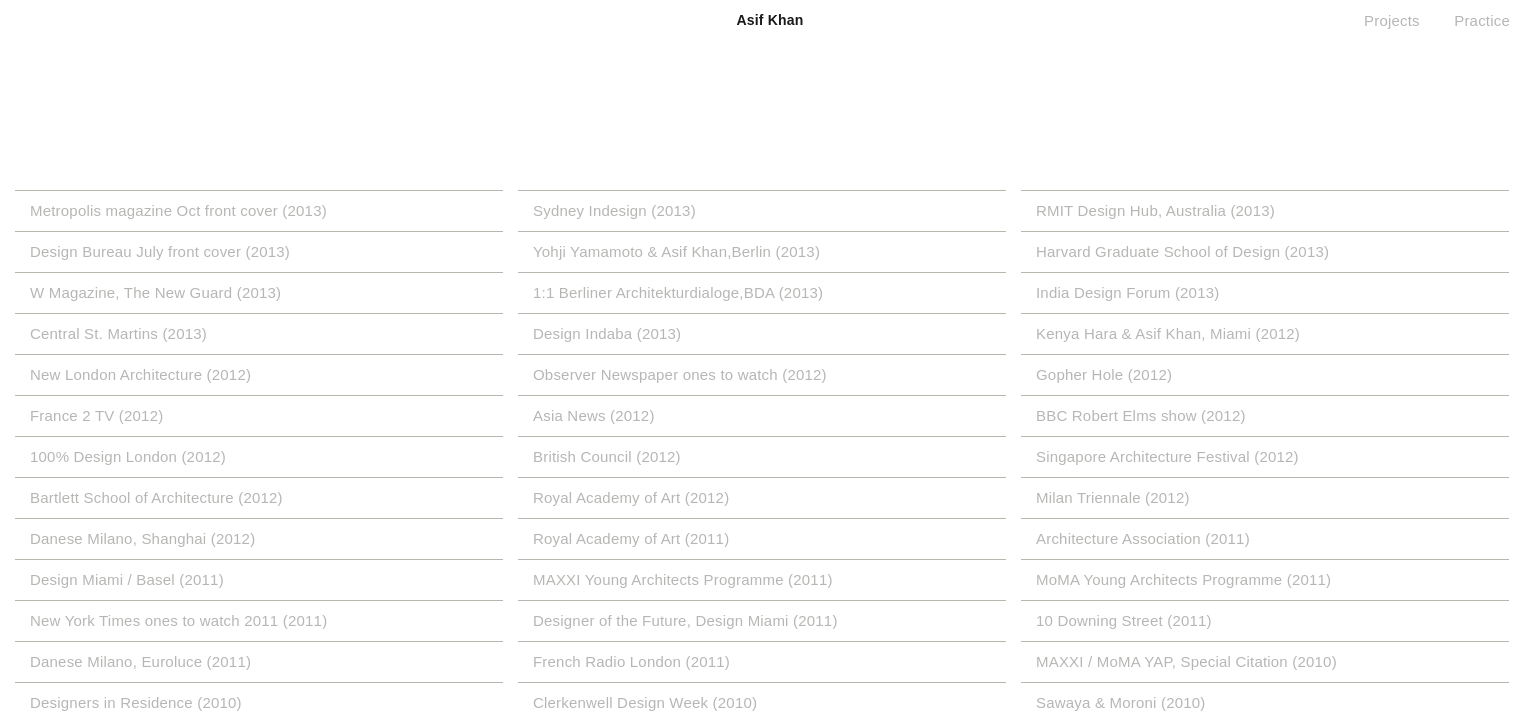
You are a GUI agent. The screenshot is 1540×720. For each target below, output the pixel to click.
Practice (1482, 20)
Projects (1392, 20)
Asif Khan (769, 20)
